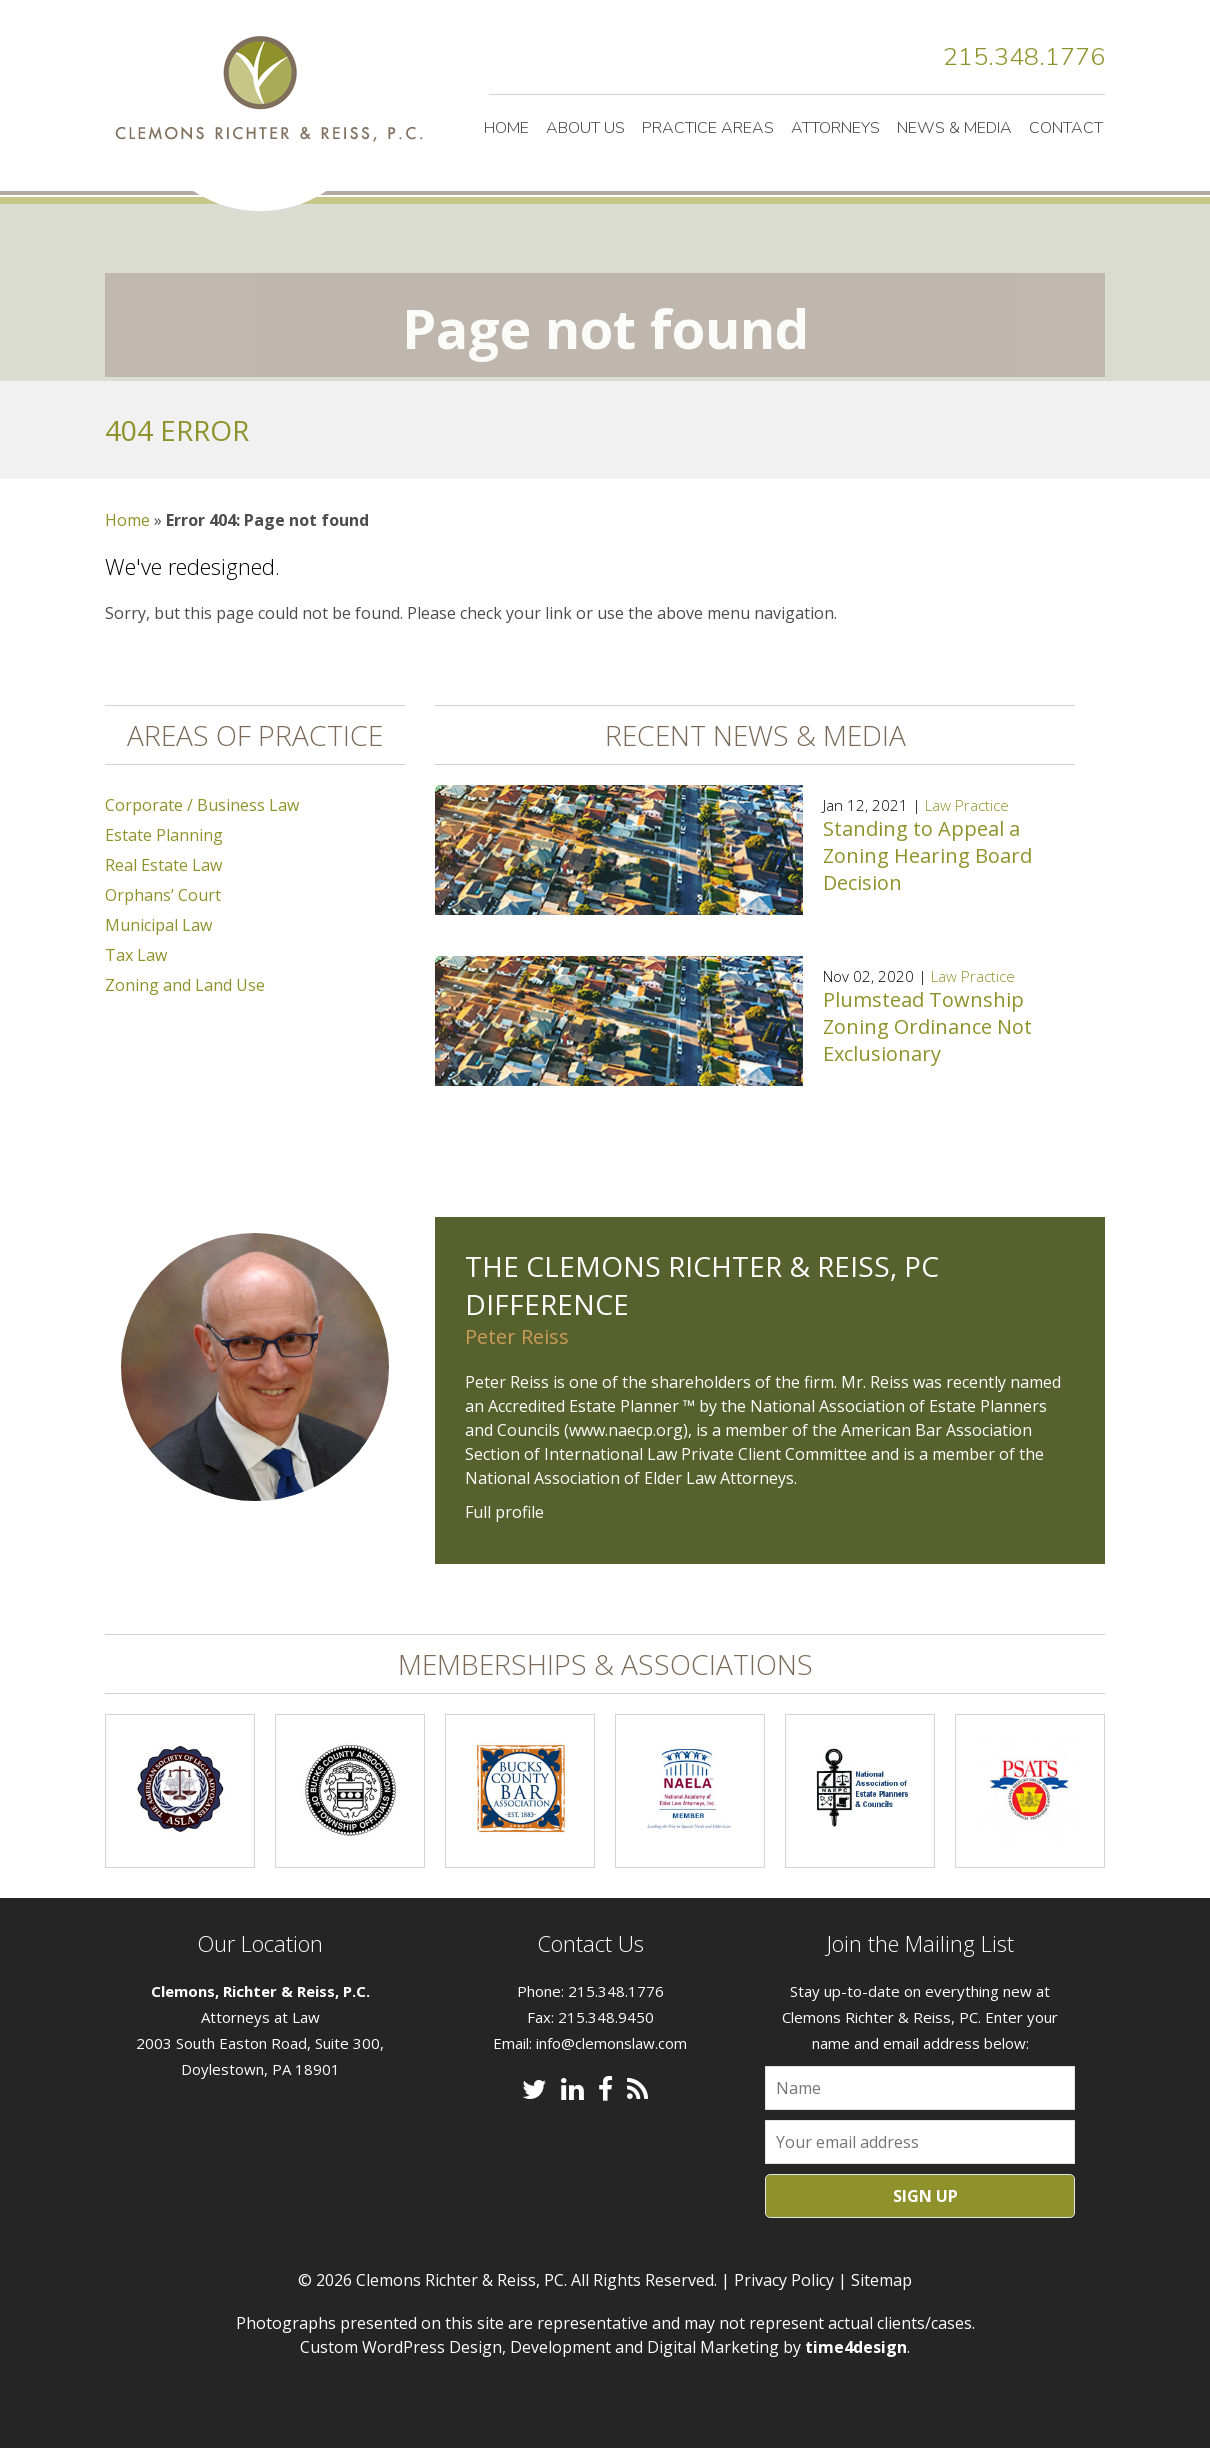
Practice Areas (708, 128)
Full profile (504, 1513)
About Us (585, 128)
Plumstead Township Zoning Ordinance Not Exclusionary (927, 1027)
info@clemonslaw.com (611, 2044)
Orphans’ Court (163, 896)
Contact (1066, 128)
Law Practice (967, 806)
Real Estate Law (163, 866)
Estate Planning (164, 836)
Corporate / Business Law (202, 806)
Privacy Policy (784, 2281)
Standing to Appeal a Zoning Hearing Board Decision (927, 856)
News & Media (954, 128)
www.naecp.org (626, 1431)
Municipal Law (158, 926)
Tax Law (136, 956)
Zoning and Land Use (185, 986)
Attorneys (835, 128)
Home (506, 128)
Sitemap (881, 2281)
